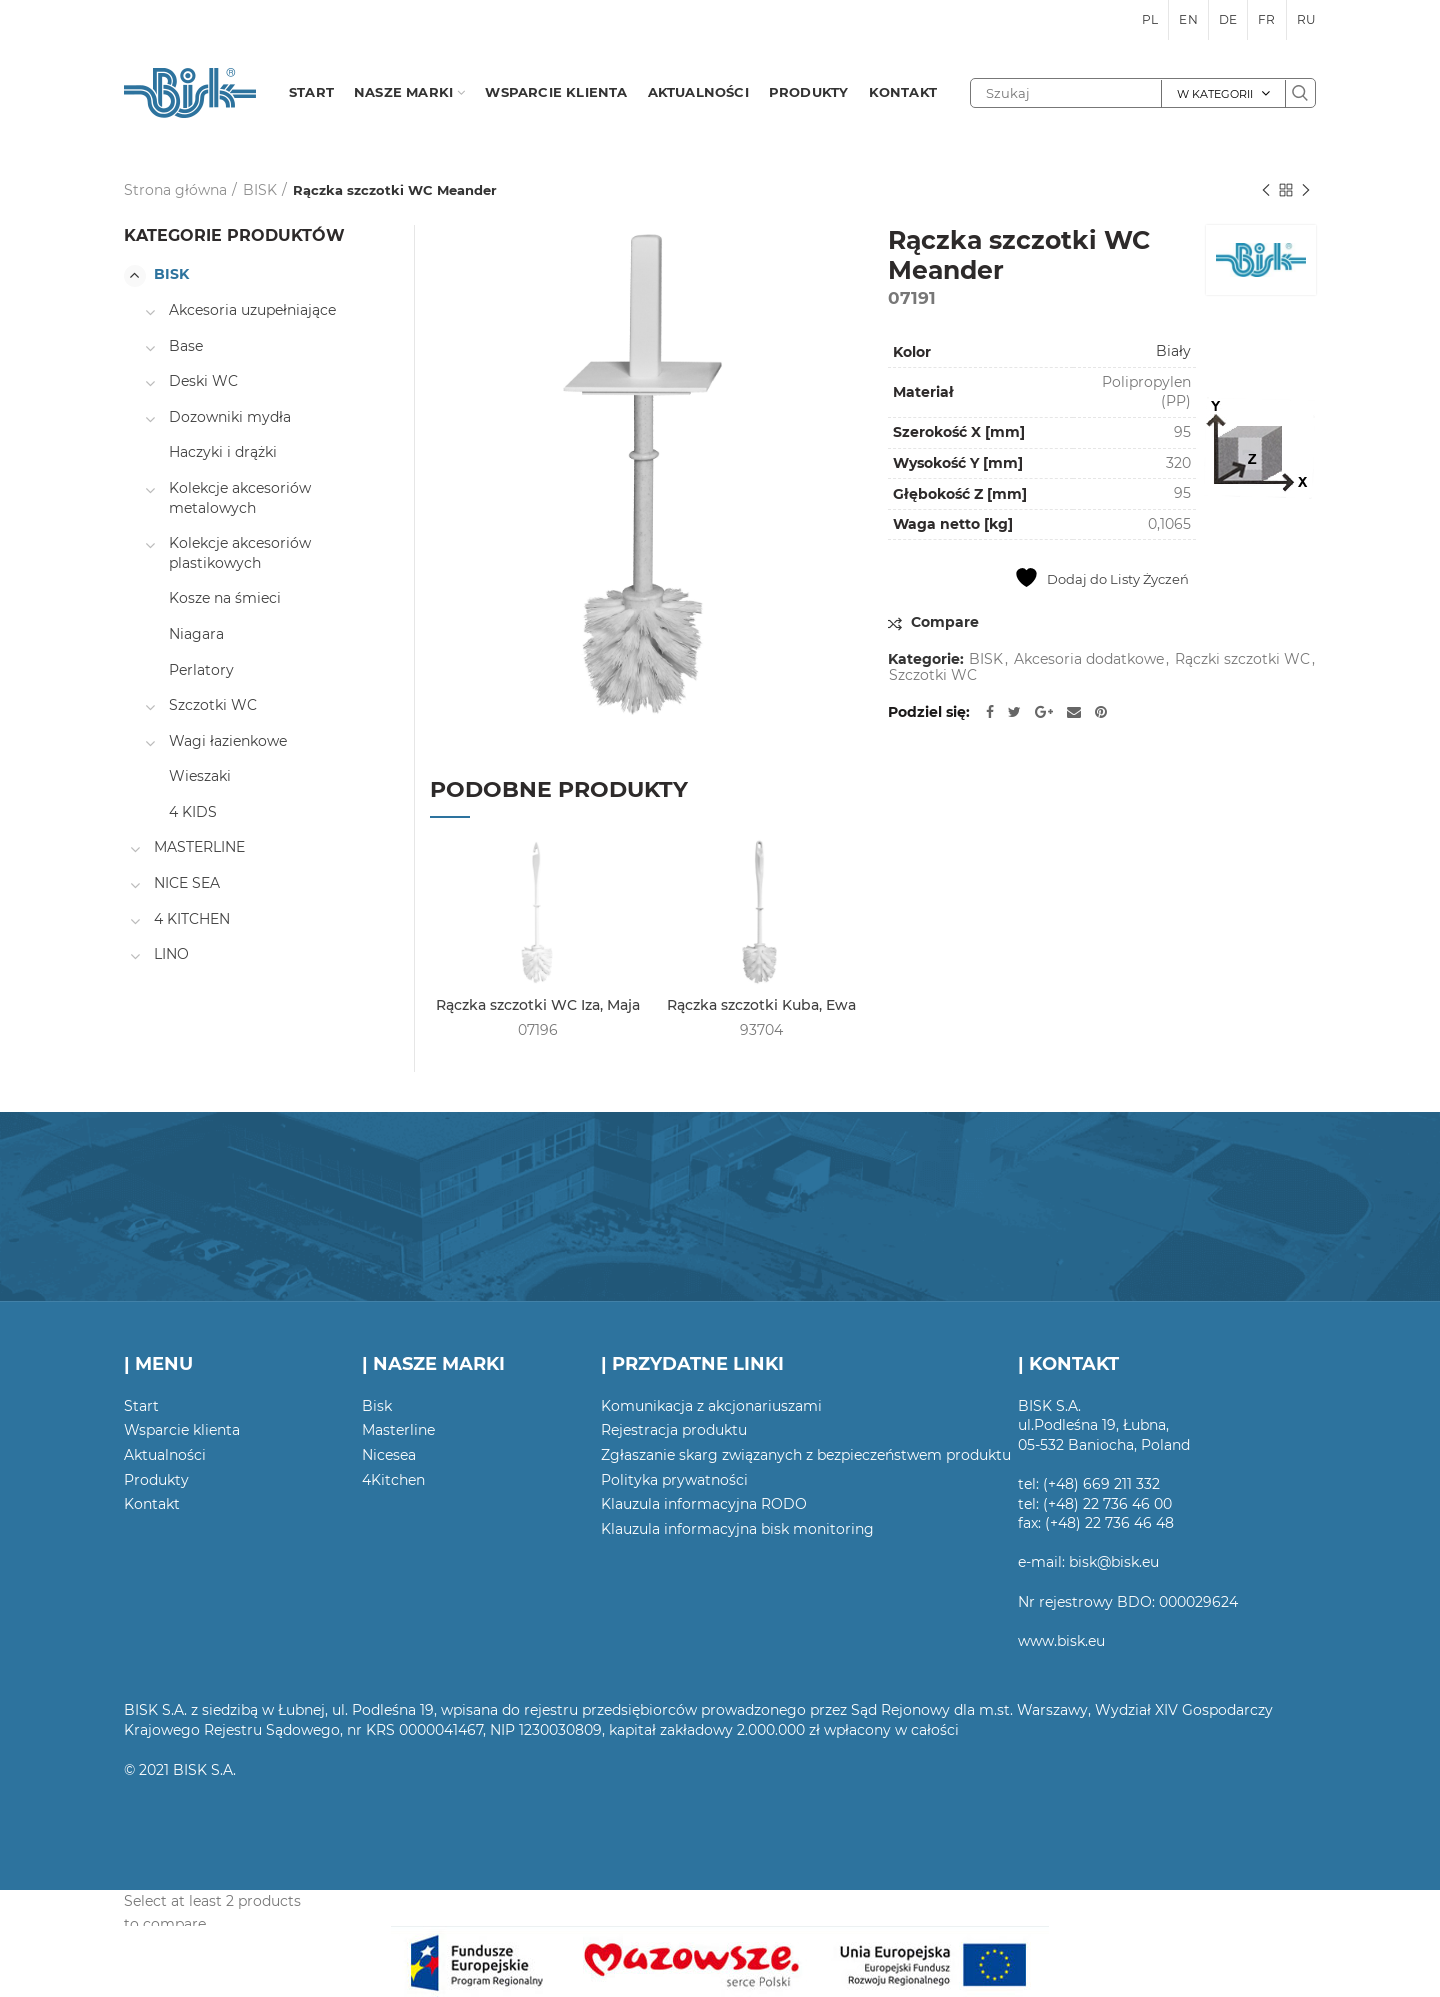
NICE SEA (187, 883)
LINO (171, 954)
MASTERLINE (199, 847)
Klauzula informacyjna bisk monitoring (737, 1529)
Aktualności (165, 1455)
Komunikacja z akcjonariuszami (711, 1406)
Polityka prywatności (674, 1480)
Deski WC (203, 381)
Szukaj (1300, 93)
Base (186, 346)
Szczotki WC (933, 675)
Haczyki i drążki (223, 452)
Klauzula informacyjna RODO (704, 1504)
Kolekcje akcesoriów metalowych (240, 498)
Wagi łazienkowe (228, 741)
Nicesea (389, 1455)
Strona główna (175, 190)
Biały (1173, 351)
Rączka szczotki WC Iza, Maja (538, 1005)
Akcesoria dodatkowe (1089, 659)
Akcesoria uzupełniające (252, 310)
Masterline (398, 1430)
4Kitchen (393, 1480)
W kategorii (1215, 94)
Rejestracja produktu (674, 1430)
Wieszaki (200, 776)
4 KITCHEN (192, 919)
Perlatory (201, 670)
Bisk (377, 1406)
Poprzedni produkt (1266, 191)
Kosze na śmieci (225, 598)
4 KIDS (193, 812)
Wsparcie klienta (182, 1430)
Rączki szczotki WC (1242, 659)
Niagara (196, 634)
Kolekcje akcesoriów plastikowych (240, 553)
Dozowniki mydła (230, 417)
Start (141, 1406)
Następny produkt (1306, 191)
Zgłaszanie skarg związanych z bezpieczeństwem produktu (806, 1455)
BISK (260, 190)
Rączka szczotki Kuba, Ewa (761, 1005)
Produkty (156, 1480)
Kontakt (152, 1504)
